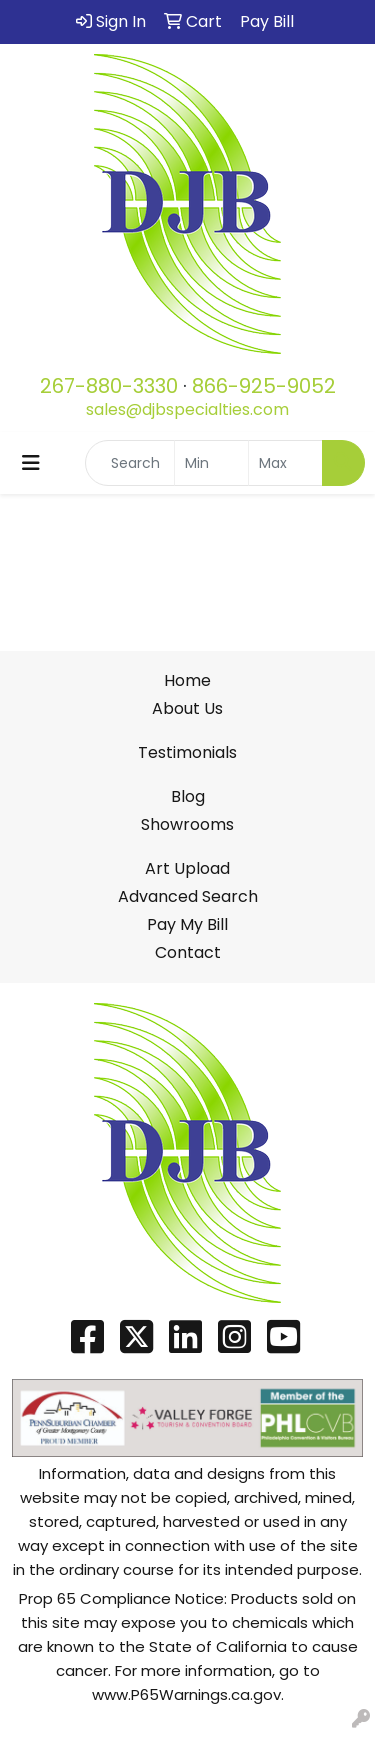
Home (187, 680)
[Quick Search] (130, 463)
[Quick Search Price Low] (211, 463)
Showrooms (187, 824)
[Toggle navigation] (31, 463)
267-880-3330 (109, 386)
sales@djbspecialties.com (187, 409)
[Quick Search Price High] (285, 463)
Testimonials (187, 752)
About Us (187, 708)
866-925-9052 (264, 386)
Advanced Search (188, 896)
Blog (188, 796)
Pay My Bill (187, 924)
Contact (188, 952)
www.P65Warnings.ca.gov (186, 1694)
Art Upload (187, 868)
